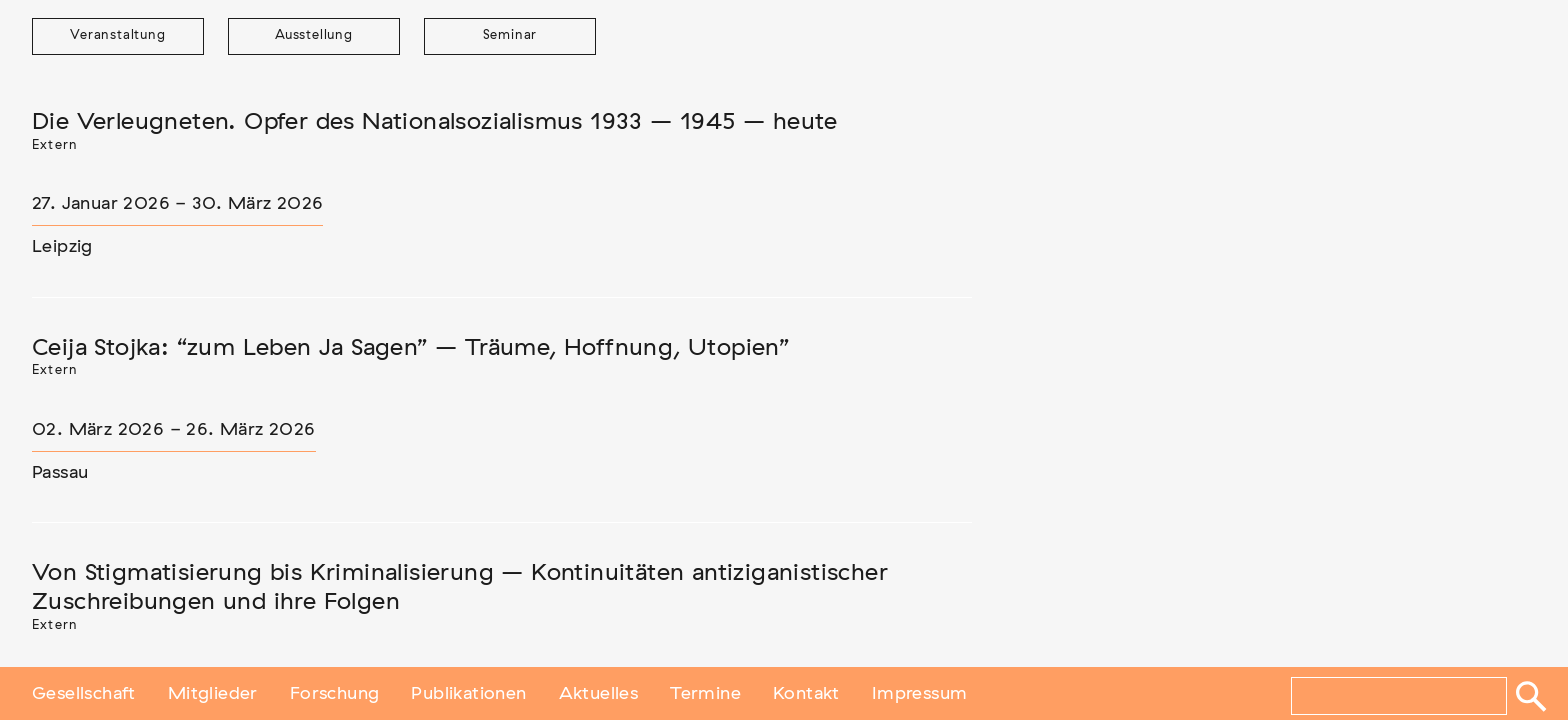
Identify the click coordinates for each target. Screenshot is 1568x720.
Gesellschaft (84, 693)
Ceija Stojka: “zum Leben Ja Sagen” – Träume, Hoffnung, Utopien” (410, 348)
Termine (705, 693)
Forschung (335, 693)
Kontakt (806, 693)
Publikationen (468, 693)
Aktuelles (599, 693)
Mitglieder (213, 693)
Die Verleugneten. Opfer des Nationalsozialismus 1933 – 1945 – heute (435, 122)
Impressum (920, 693)
